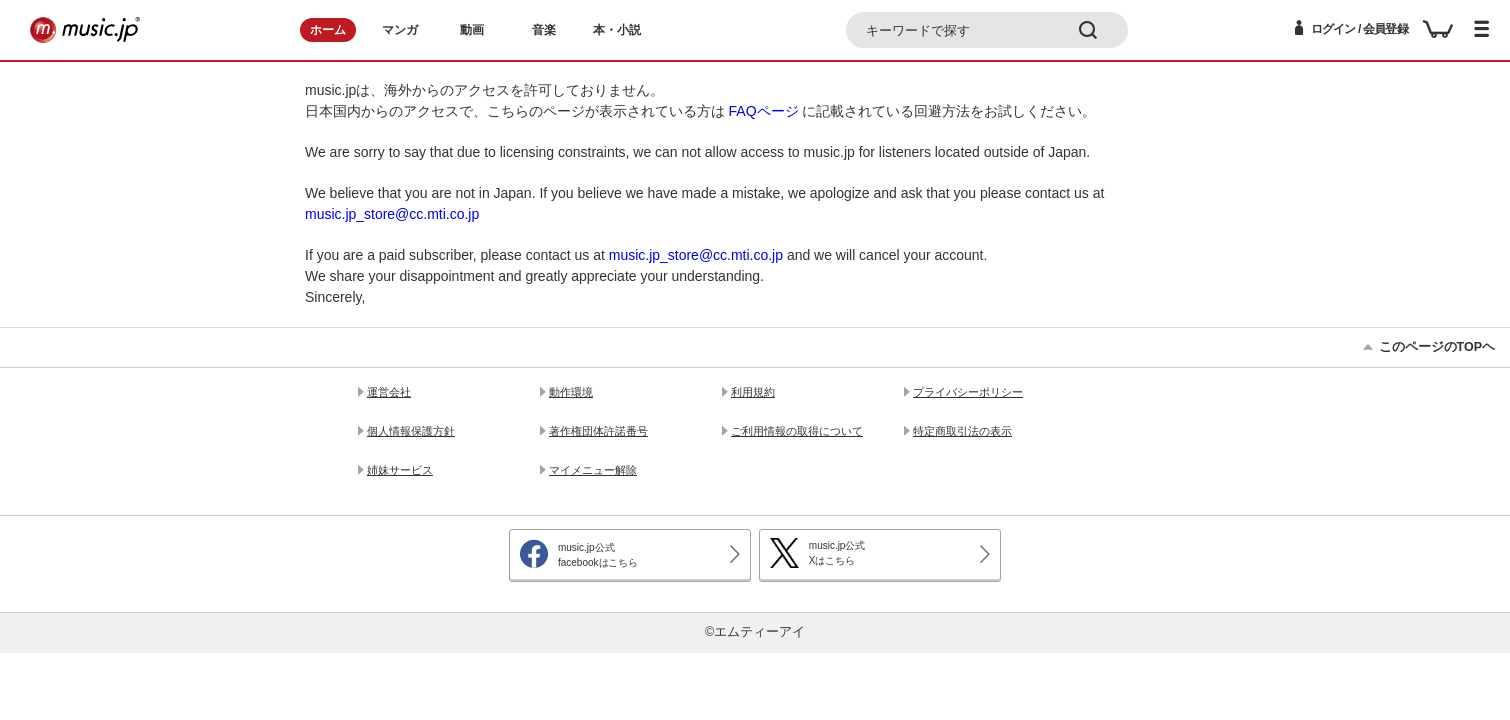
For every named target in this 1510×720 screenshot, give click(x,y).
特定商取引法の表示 (962, 431)
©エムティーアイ (755, 632)
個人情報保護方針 (411, 431)
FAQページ (764, 111)
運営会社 (389, 392)
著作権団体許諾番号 (598, 431)
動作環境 (571, 392)
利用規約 (753, 392)
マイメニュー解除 (593, 470)
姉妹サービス (400, 470)
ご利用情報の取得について (797, 431)
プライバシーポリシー (968, 392)
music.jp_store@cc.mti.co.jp (392, 214)
